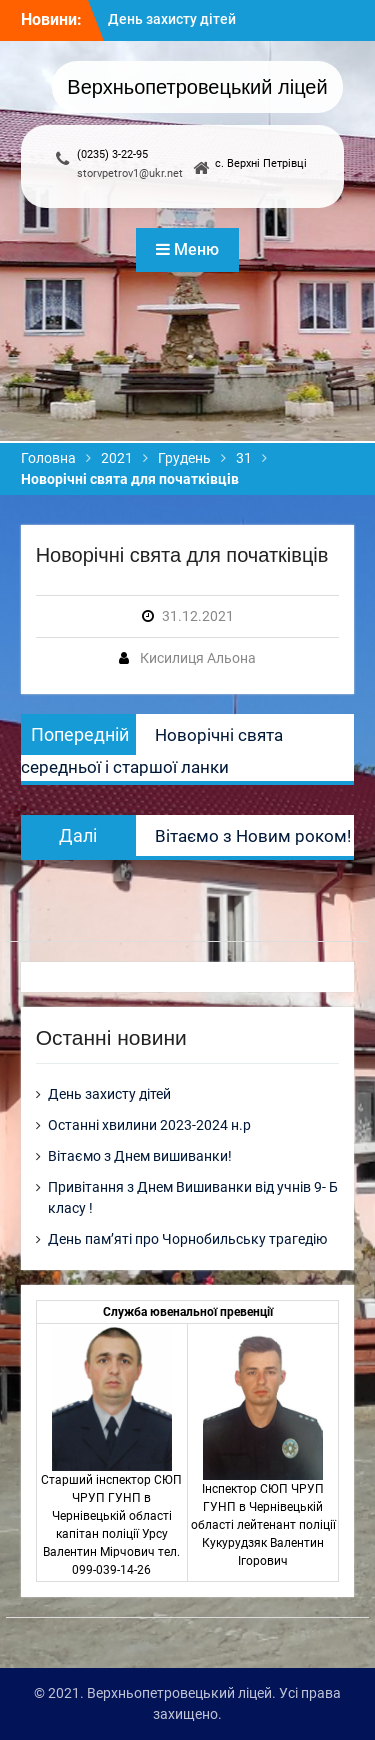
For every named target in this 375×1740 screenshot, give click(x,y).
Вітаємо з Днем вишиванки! (140, 1156)
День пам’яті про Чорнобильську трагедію (187, 1239)
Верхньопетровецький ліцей (197, 87)
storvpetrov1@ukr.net (130, 173)
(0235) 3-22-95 (112, 154)
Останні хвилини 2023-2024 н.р (149, 1125)
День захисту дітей (172, 19)
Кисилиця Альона (198, 658)
